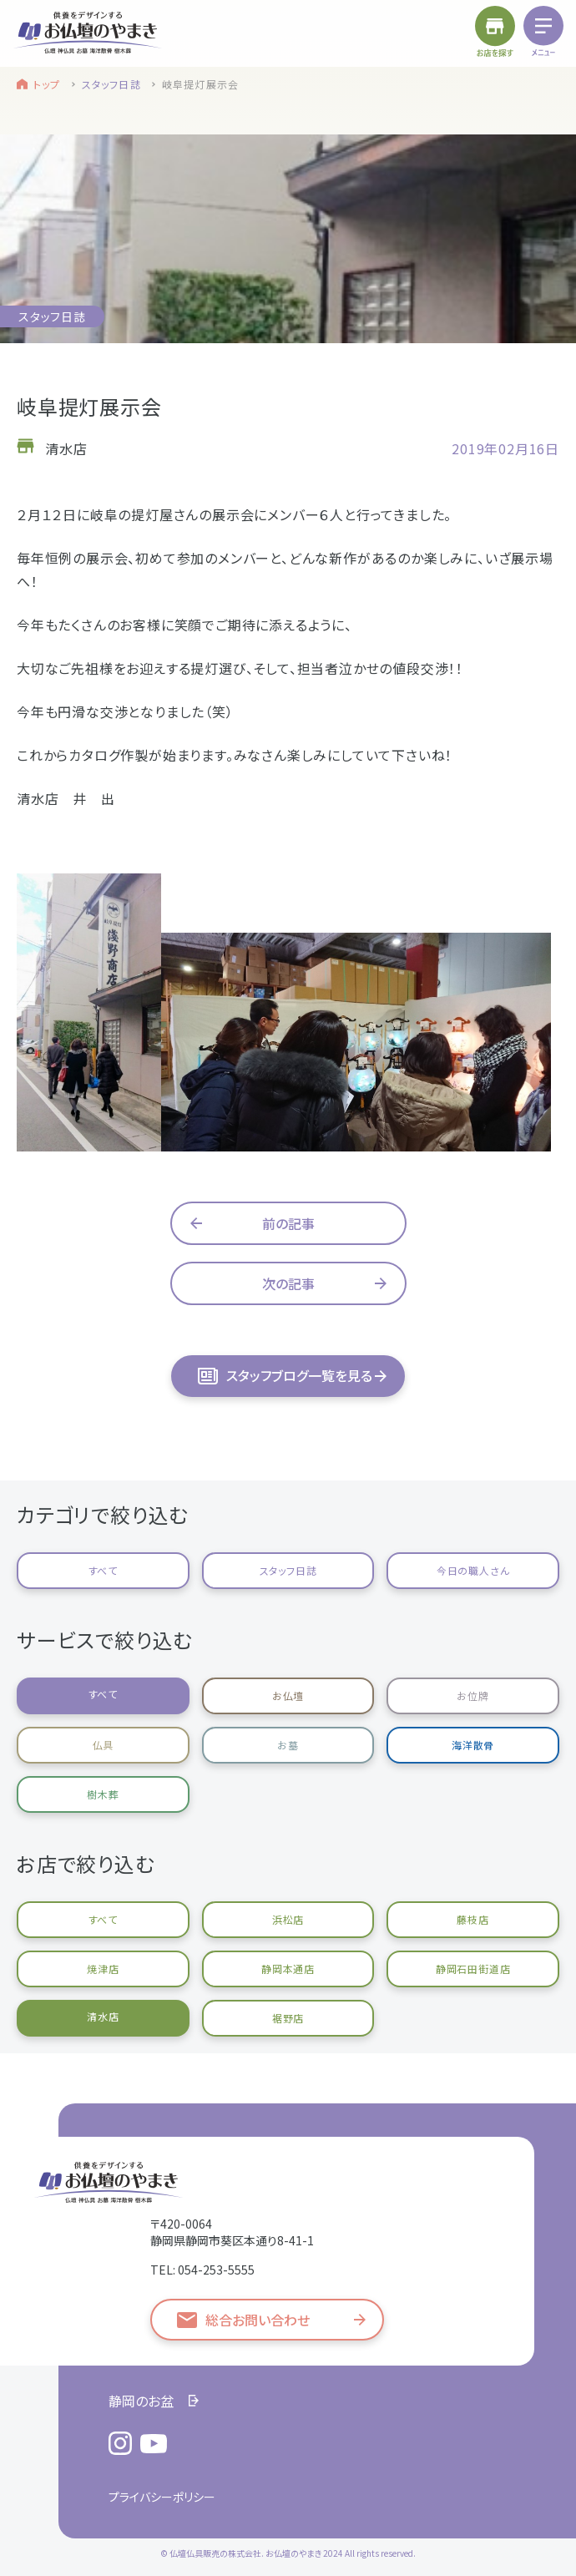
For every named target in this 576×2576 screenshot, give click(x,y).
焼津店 (103, 1968)
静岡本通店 (288, 1968)
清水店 (103, 2016)
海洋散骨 (473, 1745)
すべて (103, 1570)
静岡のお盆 (141, 2401)
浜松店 (288, 1919)
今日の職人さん (473, 1570)
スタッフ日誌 (111, 84)
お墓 (288, 1745)
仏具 (103, 1745)
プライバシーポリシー (162, 2496)
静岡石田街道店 (473, 1968)
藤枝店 (472, 1919)
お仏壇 (288, 1695)
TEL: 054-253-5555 (202, 2269)
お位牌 (472, 1695)
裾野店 (288, 2018)
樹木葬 (103, 1794)
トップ (47, 84)
